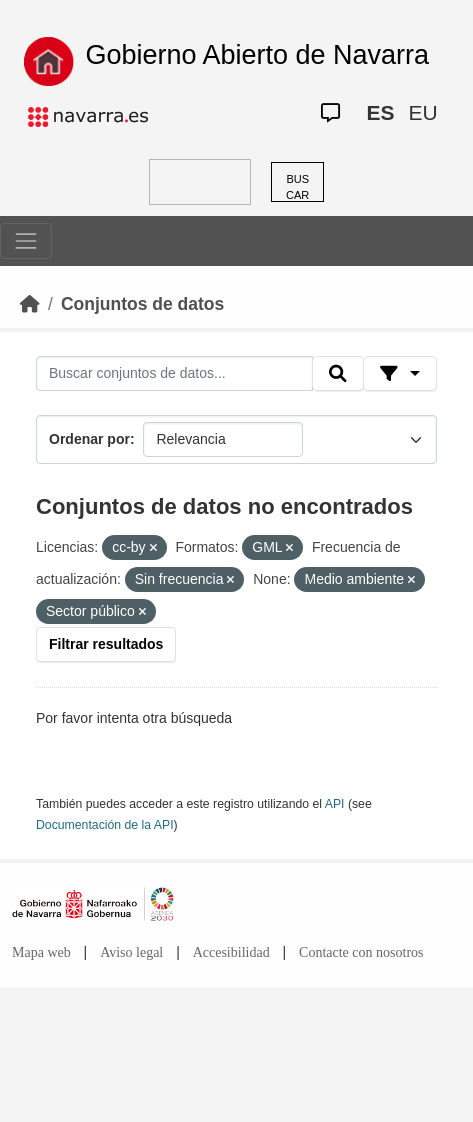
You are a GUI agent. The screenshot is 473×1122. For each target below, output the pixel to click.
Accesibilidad (231, 952)
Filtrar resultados (106, 644)
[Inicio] (30, 304)
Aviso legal (131, 952)
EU (422, 112)
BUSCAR (297, 187)
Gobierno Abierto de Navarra (257, 55)
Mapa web (41, 952)
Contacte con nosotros (361, 952)
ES (380, 112)
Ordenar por (89, 439)
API (335, 804)
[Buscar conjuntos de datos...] (174, 374)
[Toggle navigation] (26, 241)
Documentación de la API (105, 825)
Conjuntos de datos (142, 304)
